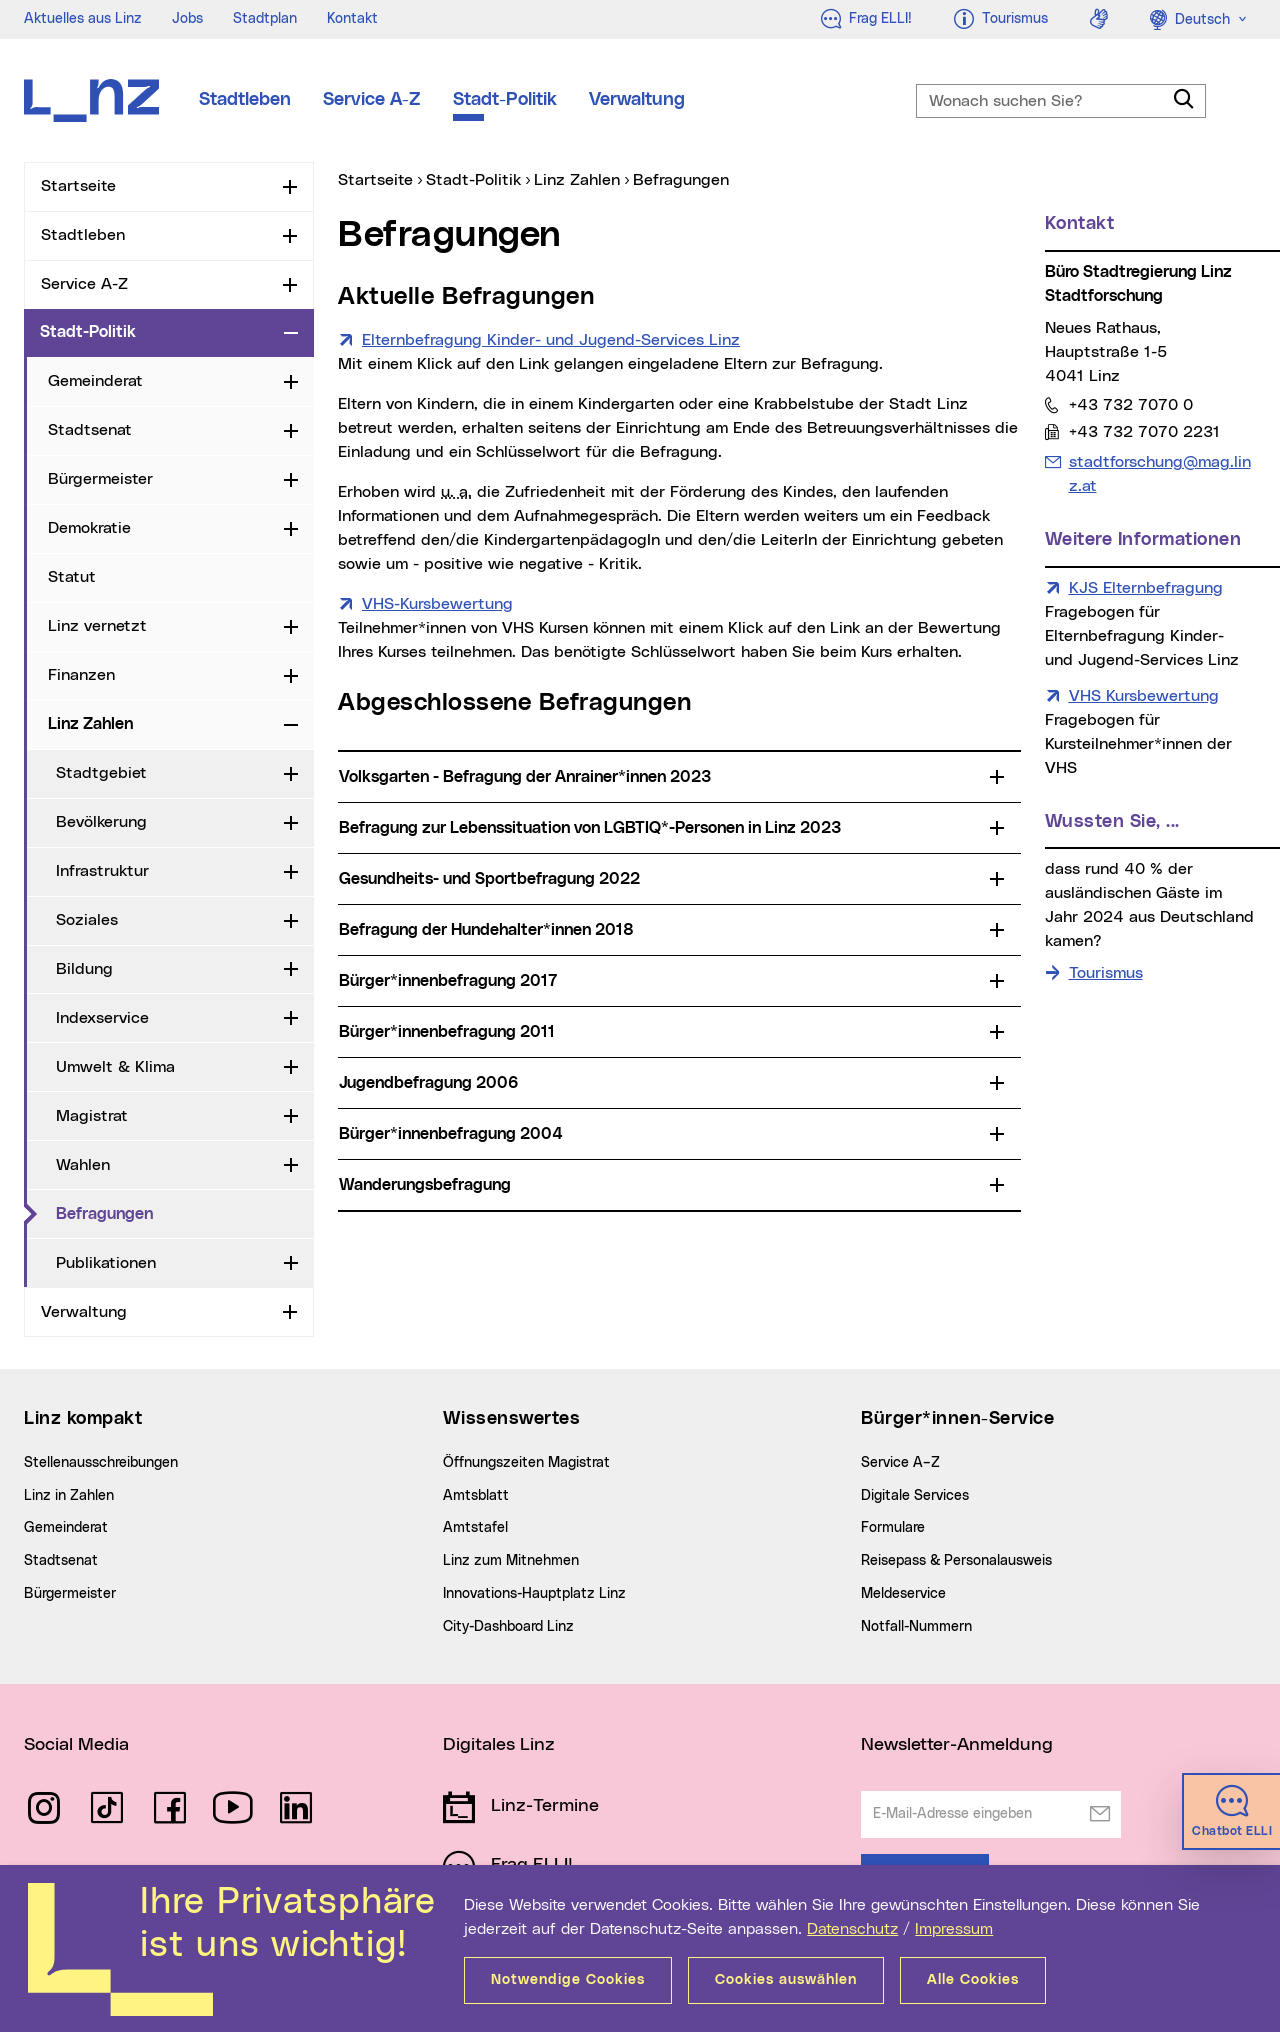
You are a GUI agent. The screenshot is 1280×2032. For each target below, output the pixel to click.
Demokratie (89, 528)
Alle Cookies (973, 1980)
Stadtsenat (90, 430)
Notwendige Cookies (568, 1980)
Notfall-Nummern (916, 1627)
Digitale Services (915, 1496)
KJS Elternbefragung (1146, 588)
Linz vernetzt (97, 626)
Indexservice (102, 1018)
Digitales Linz (499, 1745)
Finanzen (81, 675)
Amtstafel (475, 1528)
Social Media (76, 1745)
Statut (72, 577)
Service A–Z (900, 1463)
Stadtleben (245, 100)
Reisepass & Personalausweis (956, 1561)
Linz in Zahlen (69, 1496)
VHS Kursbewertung (1144, 696)
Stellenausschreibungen (101, 1463)
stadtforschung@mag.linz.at (1159, 472)
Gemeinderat (95, 381)
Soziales (87, 920)
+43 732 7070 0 (1130, 404)
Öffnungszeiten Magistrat (526, 1463)
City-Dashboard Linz (508, 1627)
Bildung (84, 969)
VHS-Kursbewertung (437, 602)
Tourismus (1106, 973)
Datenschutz (852, 1929)
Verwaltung (637, 100)
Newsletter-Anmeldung (957, 1745)
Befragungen (104, 1214)
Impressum (954, 1929)
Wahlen (83, 1165)
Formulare (893, 1528)
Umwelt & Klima (115, 1067)
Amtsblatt (476, 1496)
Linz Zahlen (90, 724)
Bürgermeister (100, 479)
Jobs (187, 19)
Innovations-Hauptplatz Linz (534, 1594)
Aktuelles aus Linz (83, 19)
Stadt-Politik (505, 100)
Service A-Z (372, 100)
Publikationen (106, 1263)
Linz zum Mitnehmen (511, 1561)
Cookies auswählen (786, 1980)
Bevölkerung (101, 822)
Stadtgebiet (101, 773)
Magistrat (92, 1116)
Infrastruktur (102, 871)
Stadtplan (265, 19)
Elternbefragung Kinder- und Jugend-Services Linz (551, 338)
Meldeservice (903, 1594)
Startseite (78, 186)
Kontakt (352, 19)
